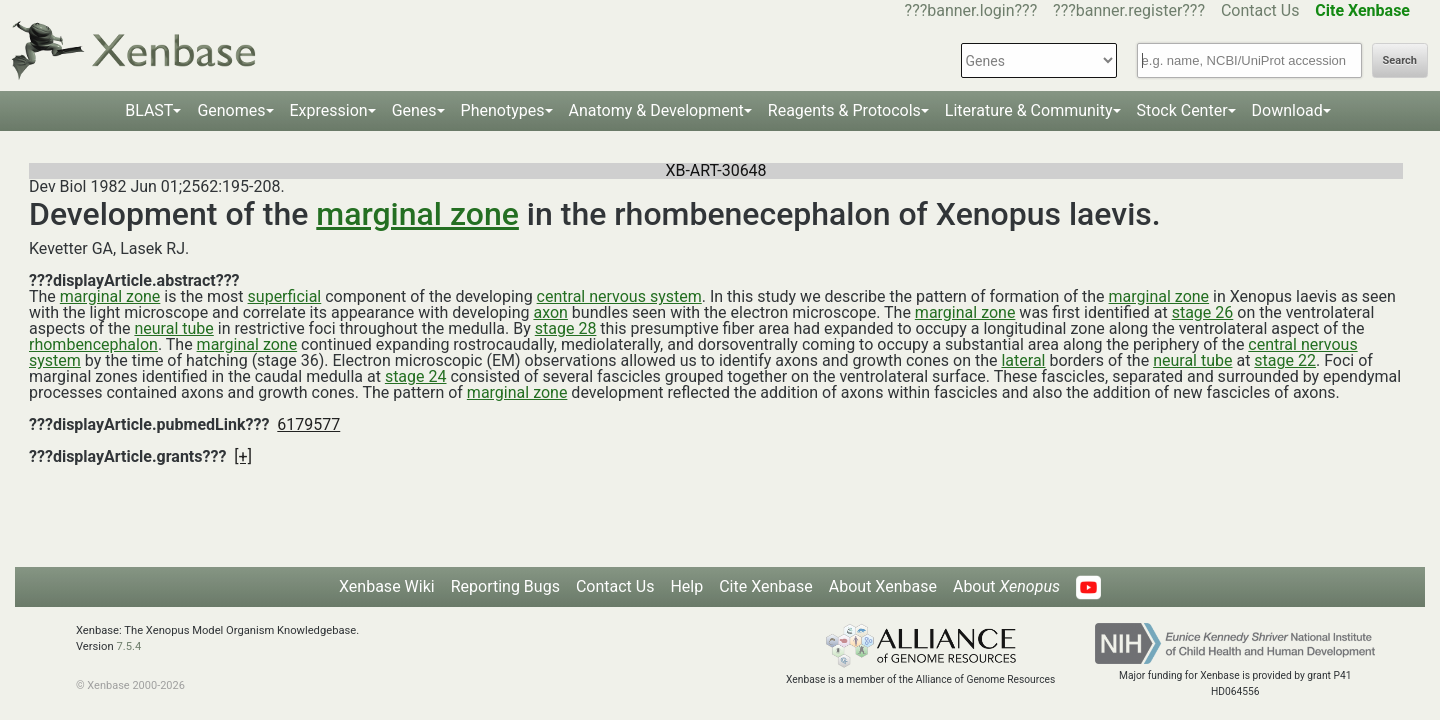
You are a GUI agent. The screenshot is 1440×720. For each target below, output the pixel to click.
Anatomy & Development (656, 110)
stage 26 (1203, 312)
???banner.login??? (971, 10)
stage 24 (416, 376)
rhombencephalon (93, 344)
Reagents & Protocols (844, 110)
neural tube (173, 328)
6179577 (308, 424)
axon (550, 312)
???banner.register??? (1129, 10)
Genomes (231, 110)
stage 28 (566, 328)
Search (1400, 60)
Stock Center (1182, 110)
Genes (414, 110)
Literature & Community (1029, 110)
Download (1287, 110)
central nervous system (619, 296)
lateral (1023, 360)
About (1006, 586)
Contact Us (1260, 10)
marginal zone (417, 214)
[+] (243, 456)
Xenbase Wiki (387, 586)
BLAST (149, 110)
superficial (285, 296)
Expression (329, 110)
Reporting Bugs (505, 586)
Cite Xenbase (766, 586)
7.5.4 (128, 646)
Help (686, 586)
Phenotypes (503, 110)
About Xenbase (883, 586)
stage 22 (1285, 360)
